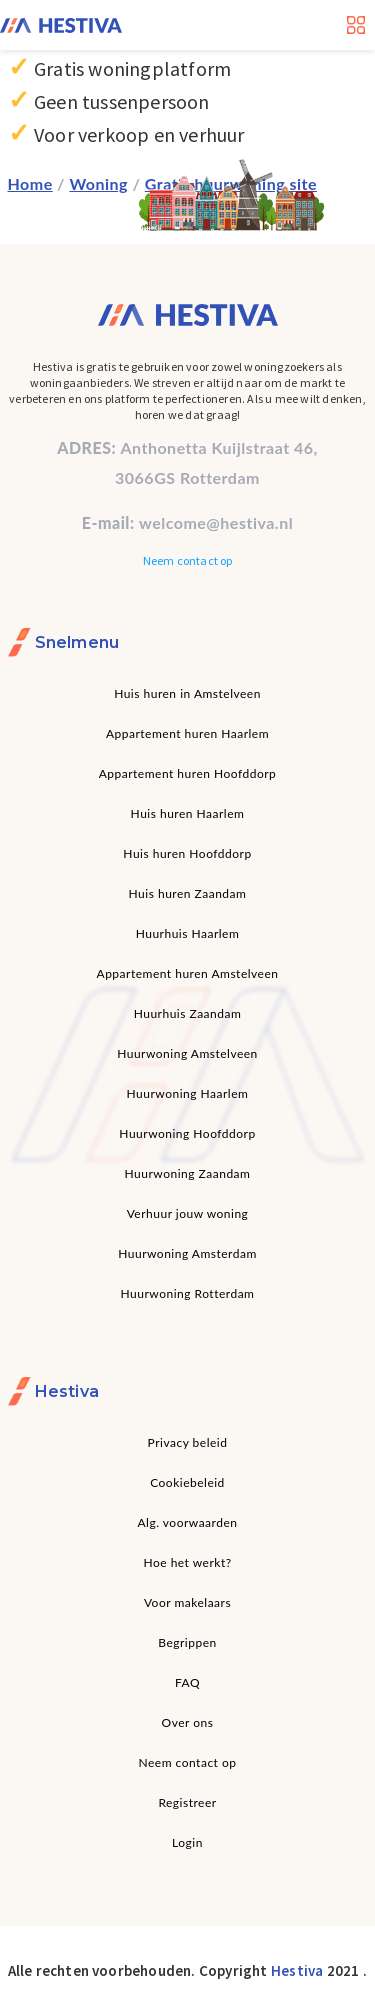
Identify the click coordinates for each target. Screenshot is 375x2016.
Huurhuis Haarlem (188, 933)
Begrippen (187, 1642)
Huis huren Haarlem (188, 813)
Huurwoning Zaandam (188, 1173)
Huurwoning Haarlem (188, 1093)
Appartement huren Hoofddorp (188, 773)
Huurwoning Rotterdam (188, 1293)
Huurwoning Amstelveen (187, 1053)
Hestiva (297, 1970)
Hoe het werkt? (187, 1562)
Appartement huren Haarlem (187, 733)
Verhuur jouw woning (188, 1213)
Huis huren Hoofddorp (187, 853)
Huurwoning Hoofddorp (187, 1133)
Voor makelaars (187, 1602)
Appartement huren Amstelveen (188, 973)
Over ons (188, 1722)
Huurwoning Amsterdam (187, 1253)
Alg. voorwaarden (188, 1522)
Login (187, 1842)
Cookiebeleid (187, 1482)
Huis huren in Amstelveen (187, 693)
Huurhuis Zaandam (188, 1013)
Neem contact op (188, 560)
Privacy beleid (188, 1442)
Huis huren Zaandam (188, 893)
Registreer (187, 1802)
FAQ (187, 1682)
